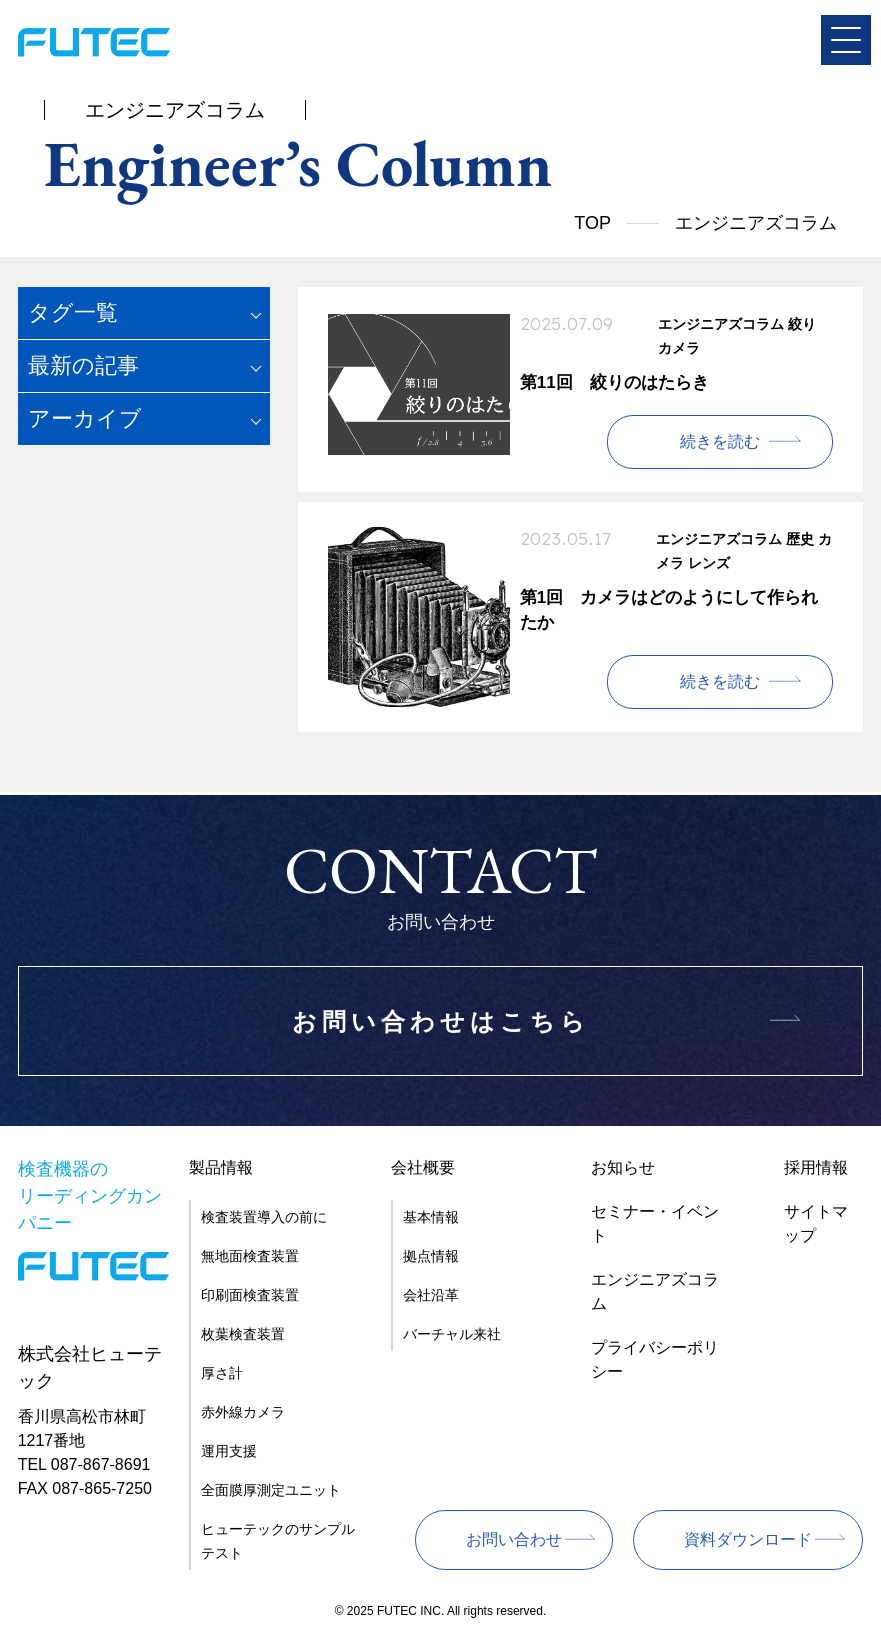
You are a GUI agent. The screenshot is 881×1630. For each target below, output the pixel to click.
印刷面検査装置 (250, 1295)
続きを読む (720, 441)
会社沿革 (431, 1295)
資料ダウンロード (748, 1539)
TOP (592, 223)
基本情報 (431, 1217)
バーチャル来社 (452, 1334)
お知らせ (623, 1167)
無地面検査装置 (250, 1256)
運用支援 (229, 1451)
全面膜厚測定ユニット (271, 1490)
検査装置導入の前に (264, 1217)
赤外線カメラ (243, 1412)
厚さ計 (222, 1373)
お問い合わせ (514, 1539)
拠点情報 (431, 1256)
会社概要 (423, 1167)
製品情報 (221, 1167)
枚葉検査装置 (243, 1334)
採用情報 (816, 1167)
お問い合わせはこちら (441, 1021)
